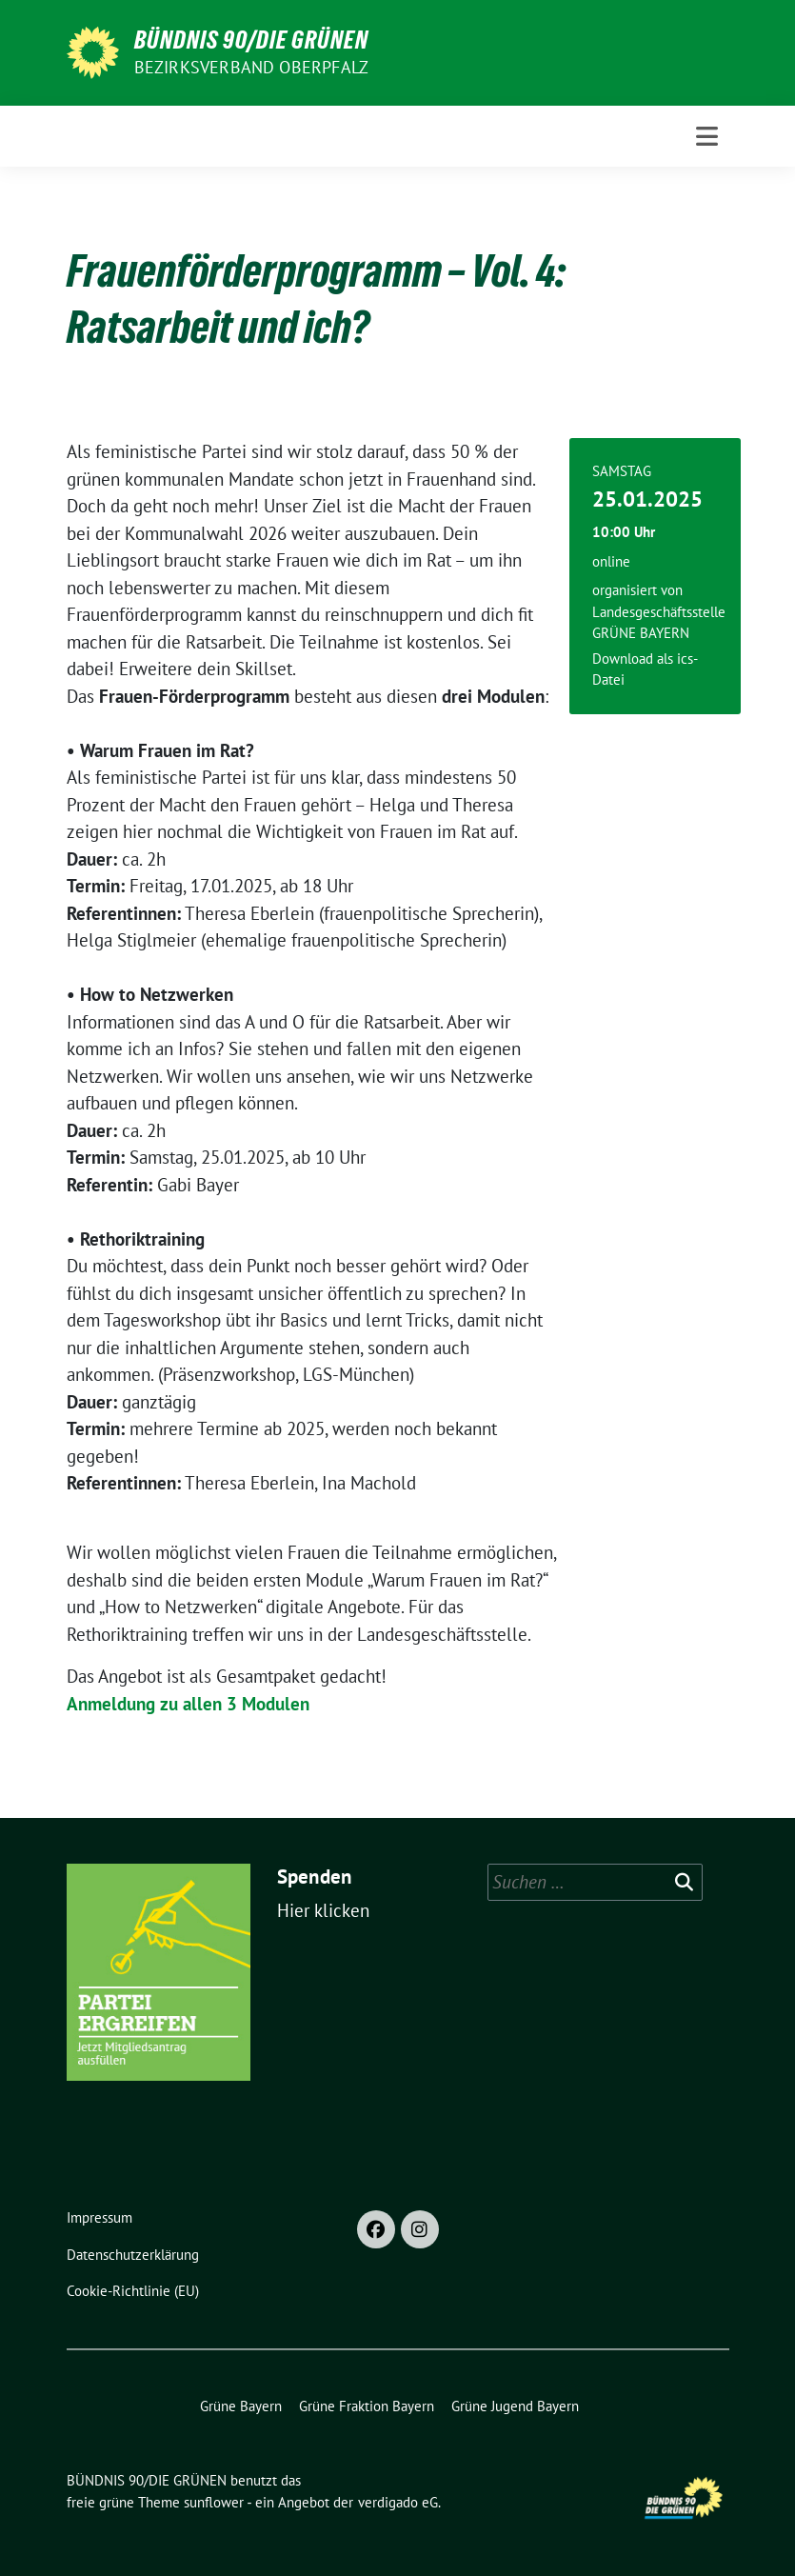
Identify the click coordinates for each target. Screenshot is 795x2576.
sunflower (214, 2502)
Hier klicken (323, 1910)
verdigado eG (398, 2502)
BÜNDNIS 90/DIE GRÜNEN (251, 40)
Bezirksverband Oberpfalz (251, 67)
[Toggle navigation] (707, 136)
